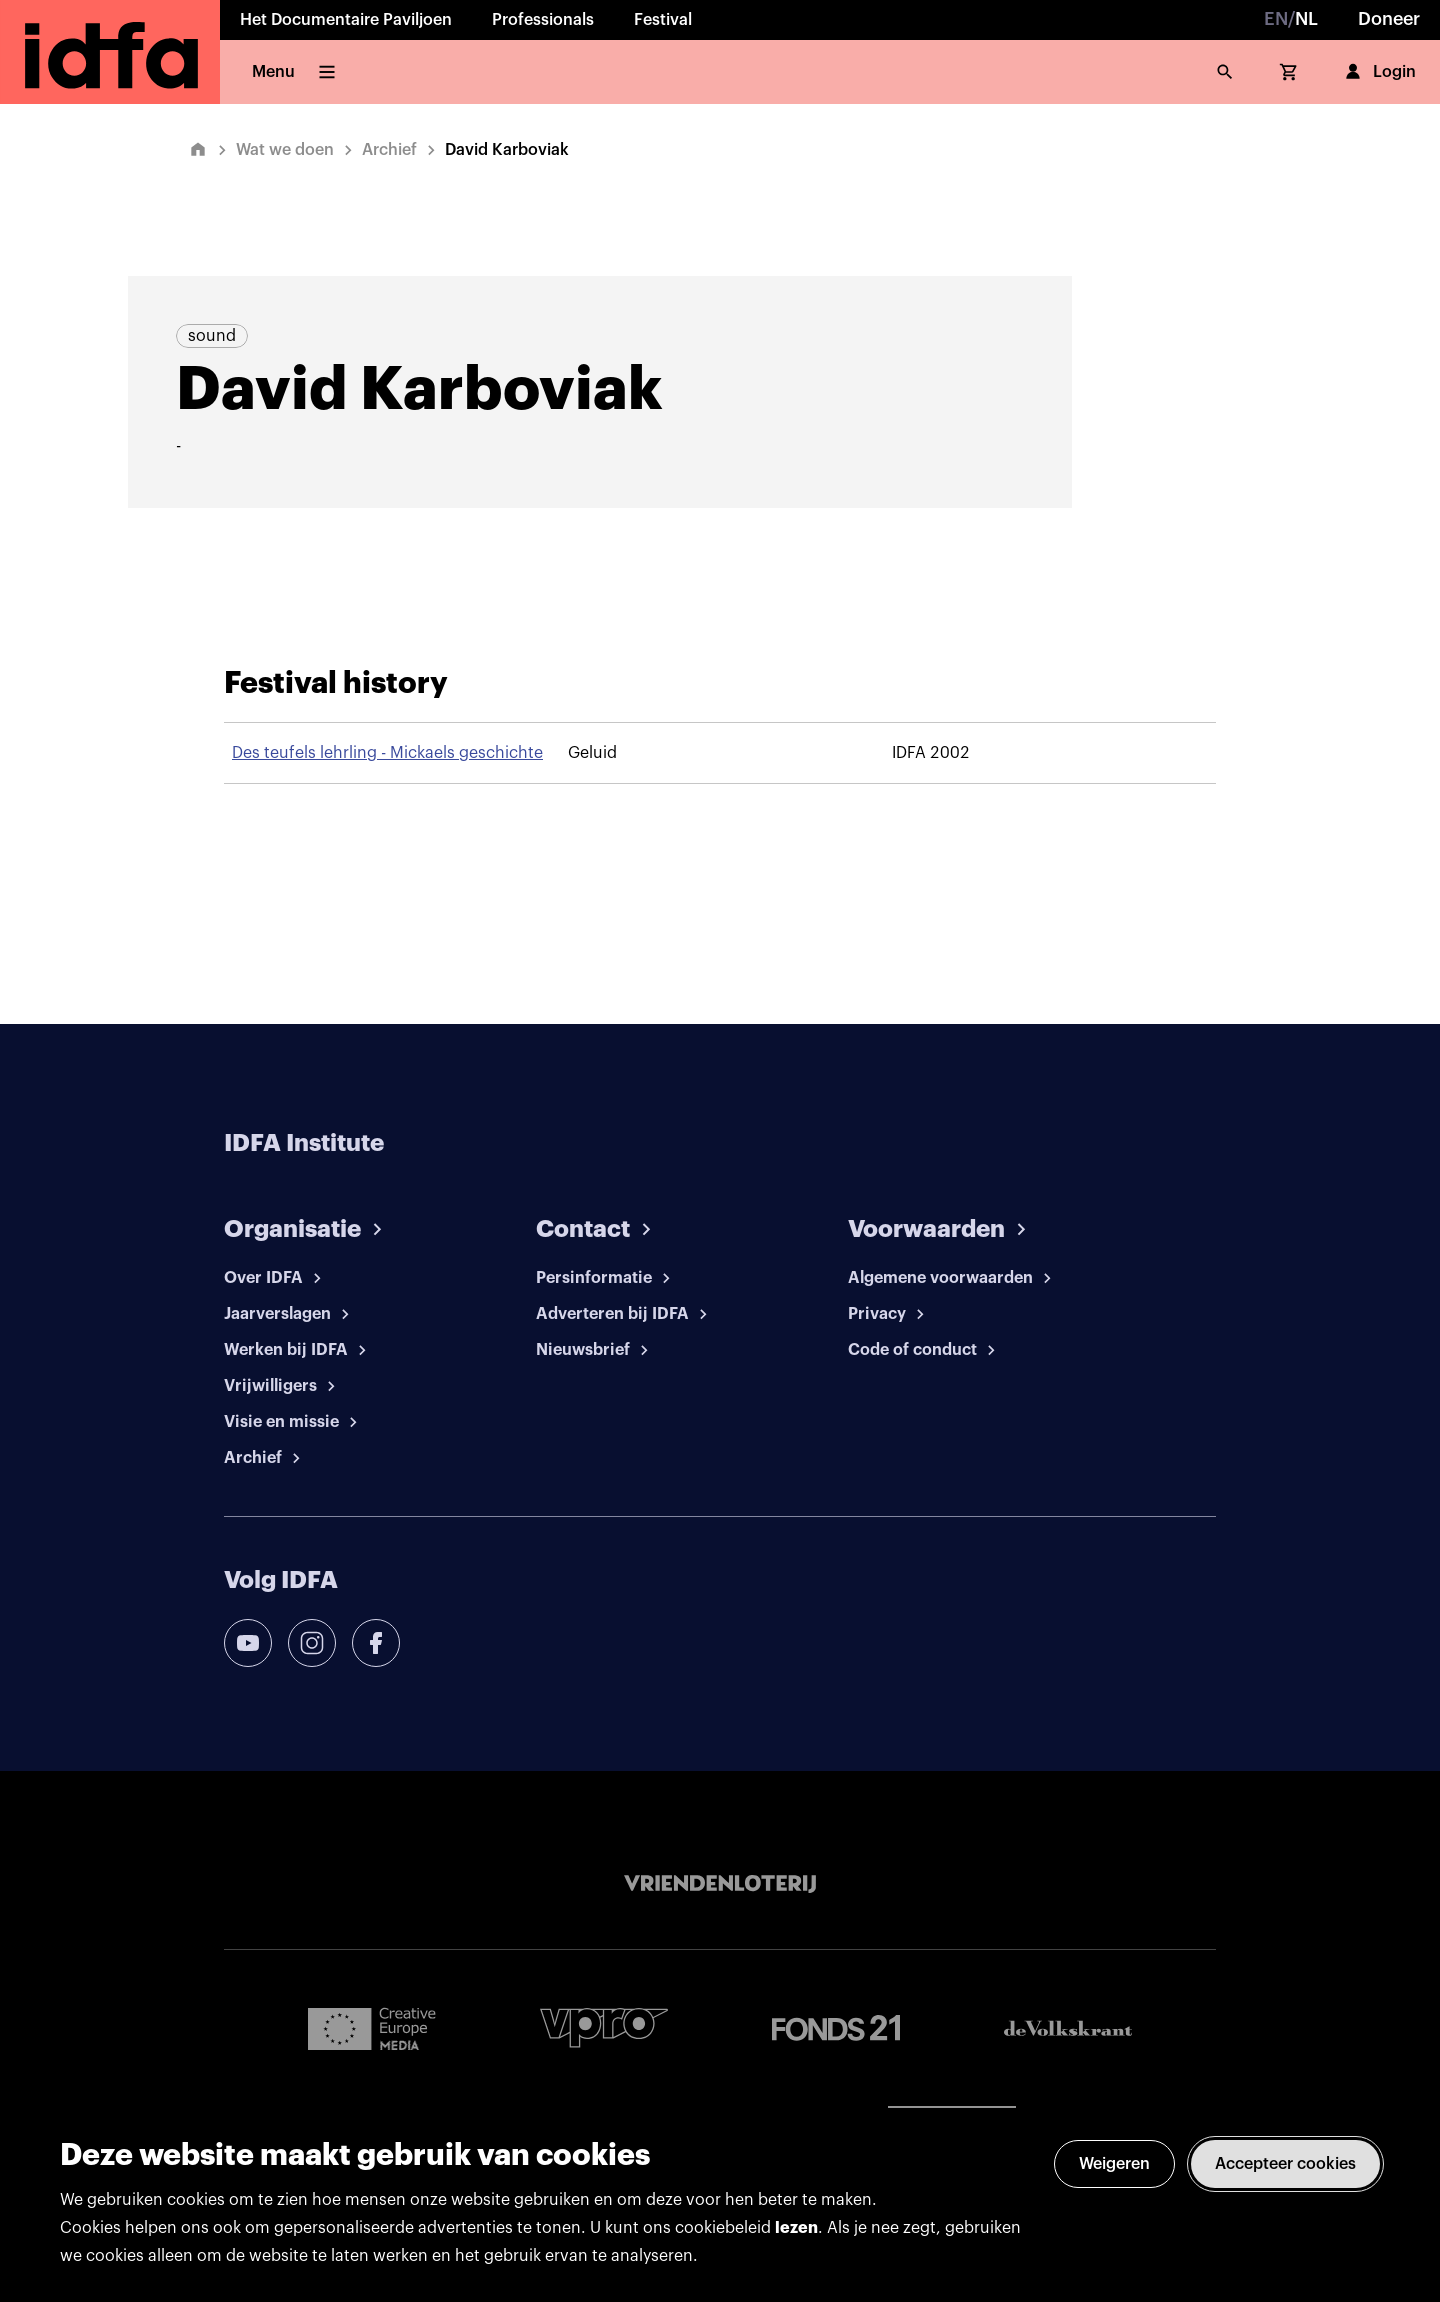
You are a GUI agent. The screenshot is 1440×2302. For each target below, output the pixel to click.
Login (1378, 72)
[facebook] (376, 1643)
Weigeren (1114, 2164)
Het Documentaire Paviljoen (346, 20)
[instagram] (312, 1643)
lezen (796, 2228)
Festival (663, 20)
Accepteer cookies (1285, 2164)
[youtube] (248, 1643)
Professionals (543, 20)
